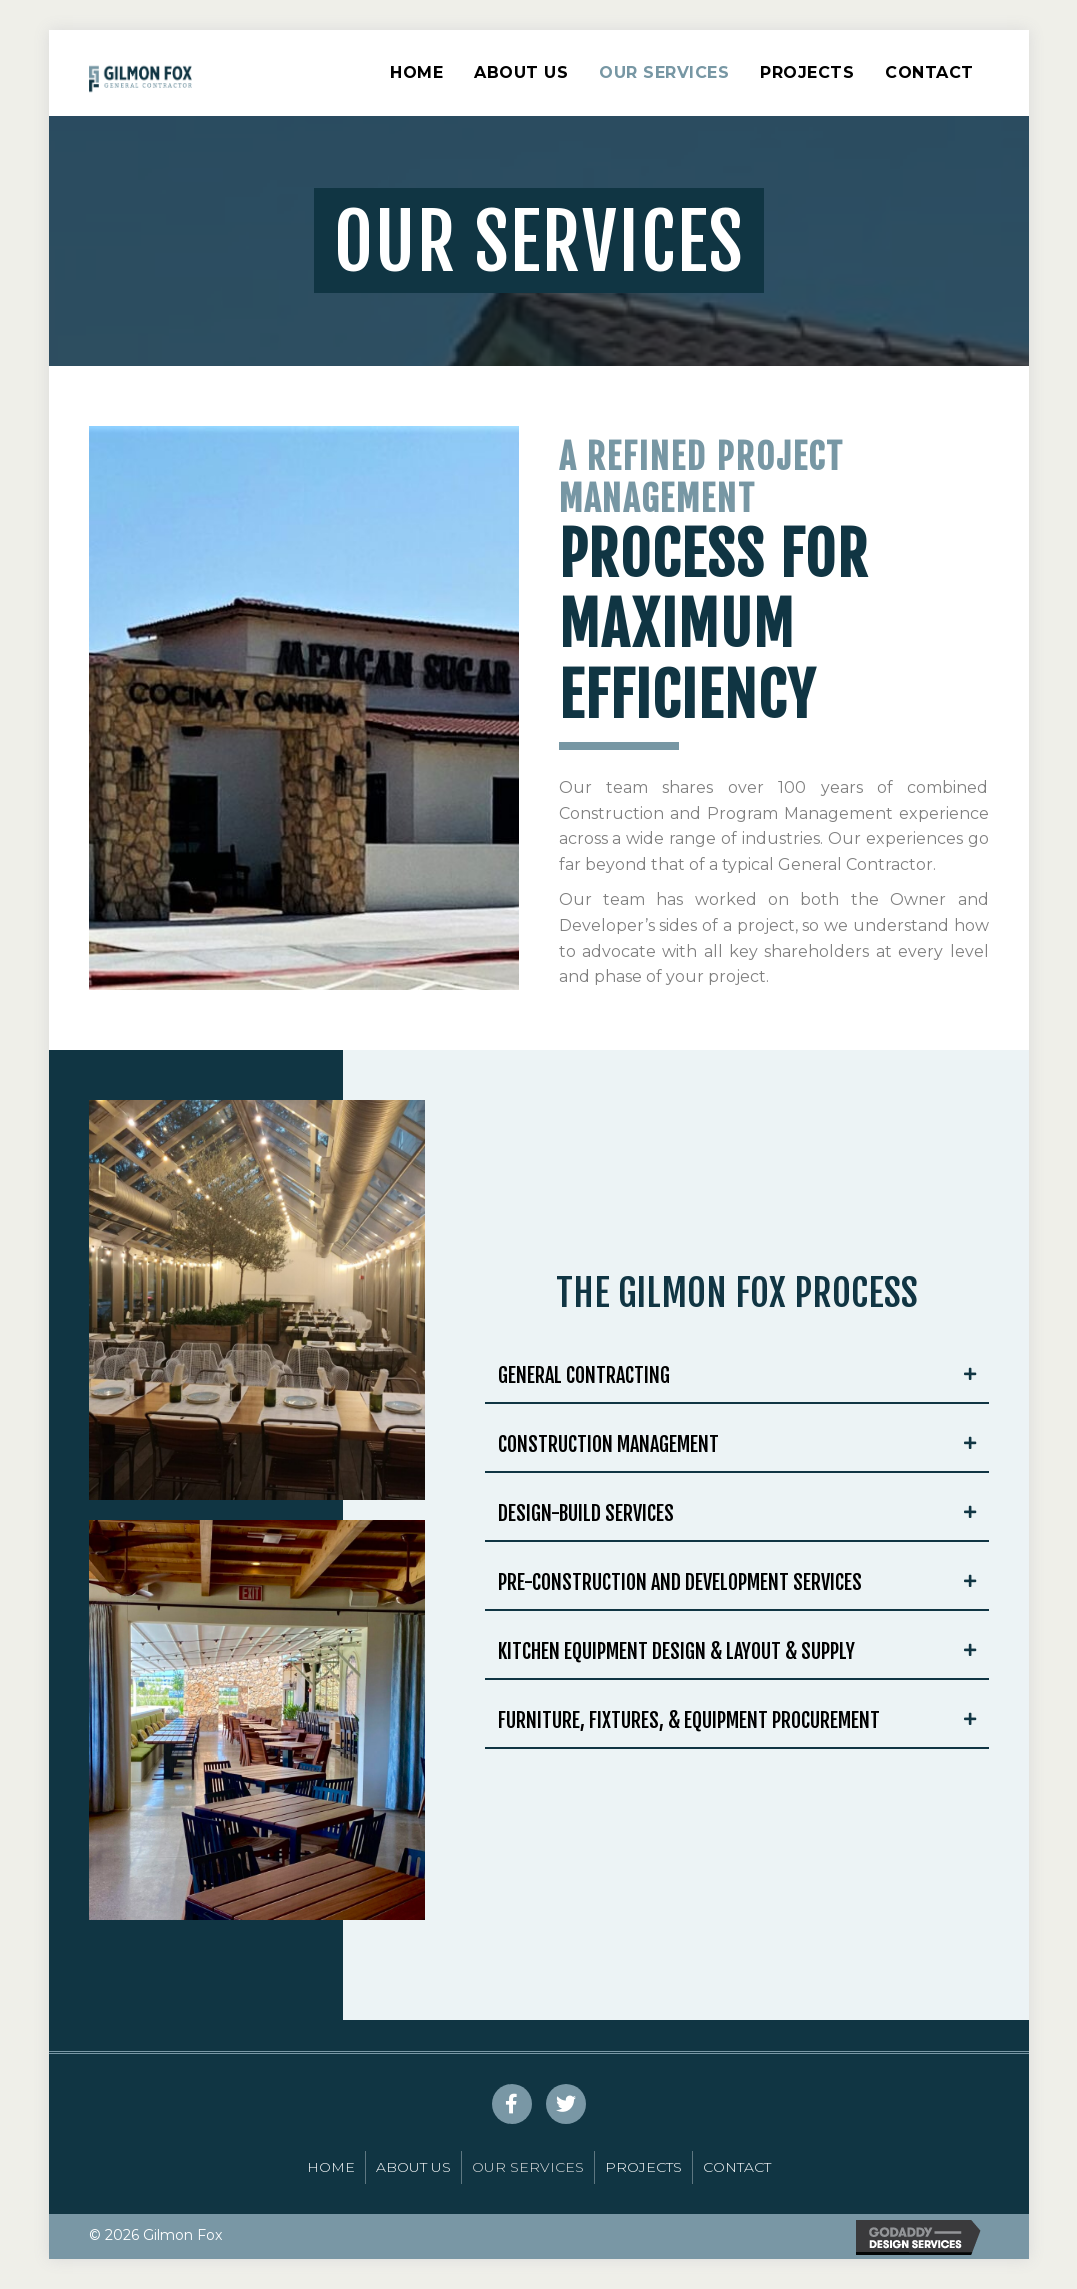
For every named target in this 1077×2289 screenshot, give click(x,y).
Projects (807, 72)
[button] (512, 2104)
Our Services (664, 72)
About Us (521, 72)
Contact (929, 72)
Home (416, 72)
